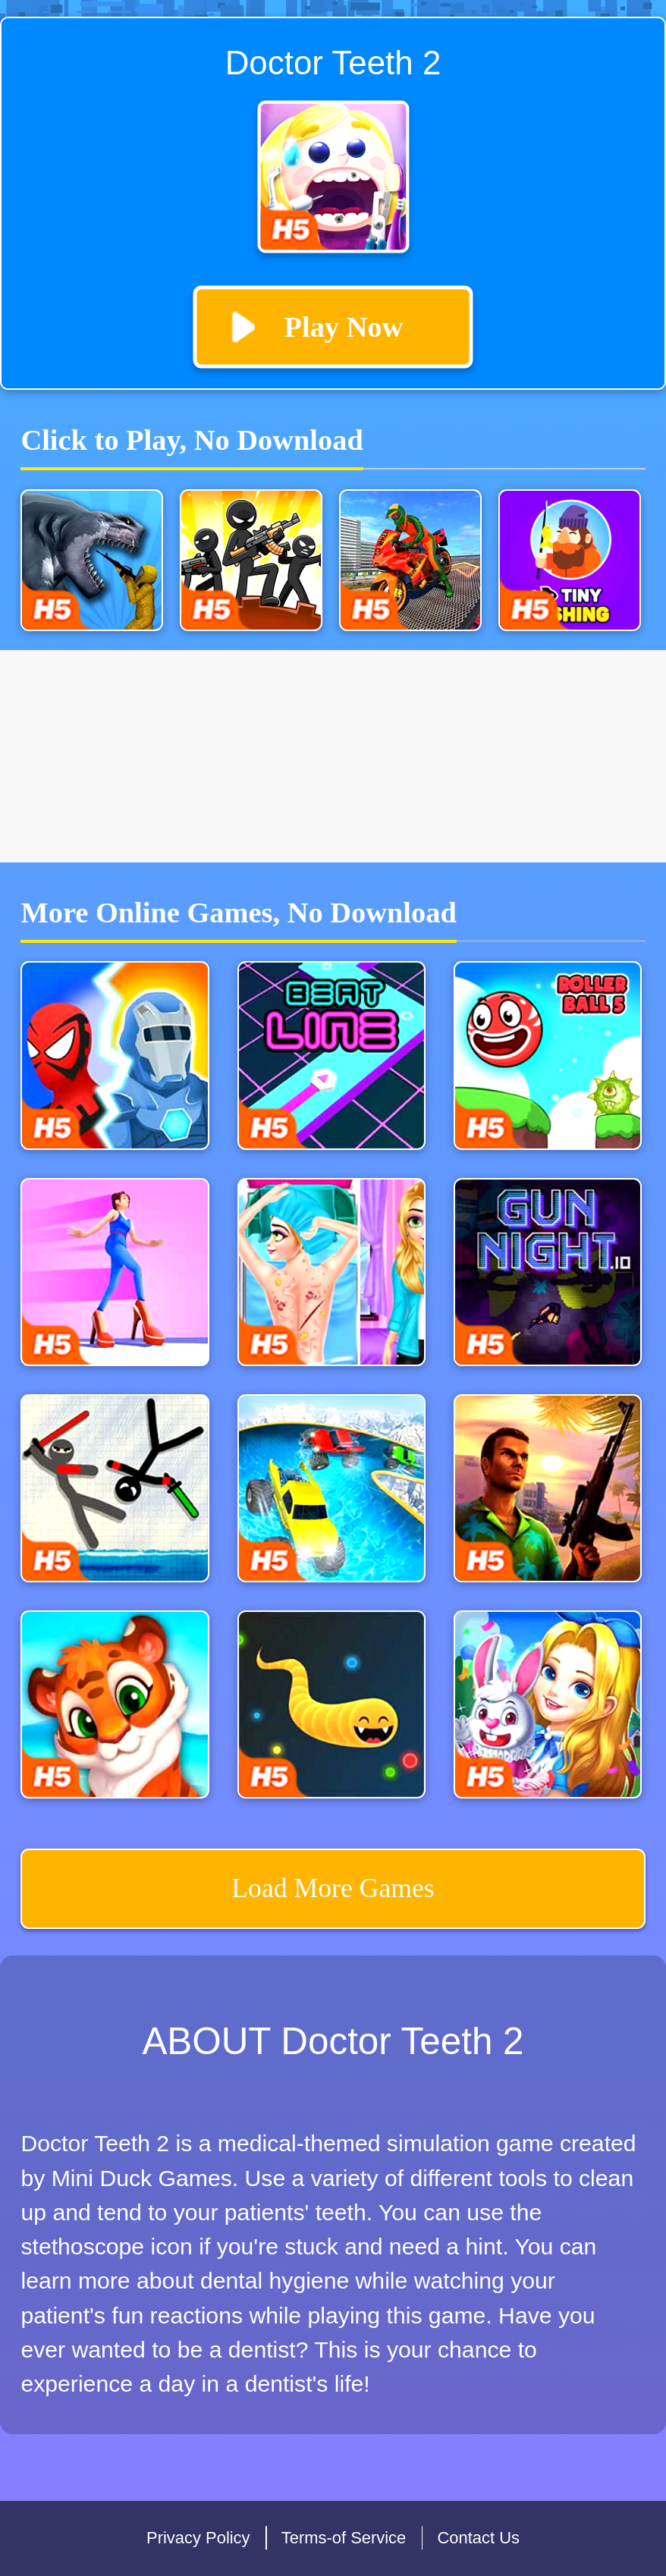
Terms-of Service (344, 2537)
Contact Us (478, 2537)
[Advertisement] (333, 756)
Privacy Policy (198, 2537)
